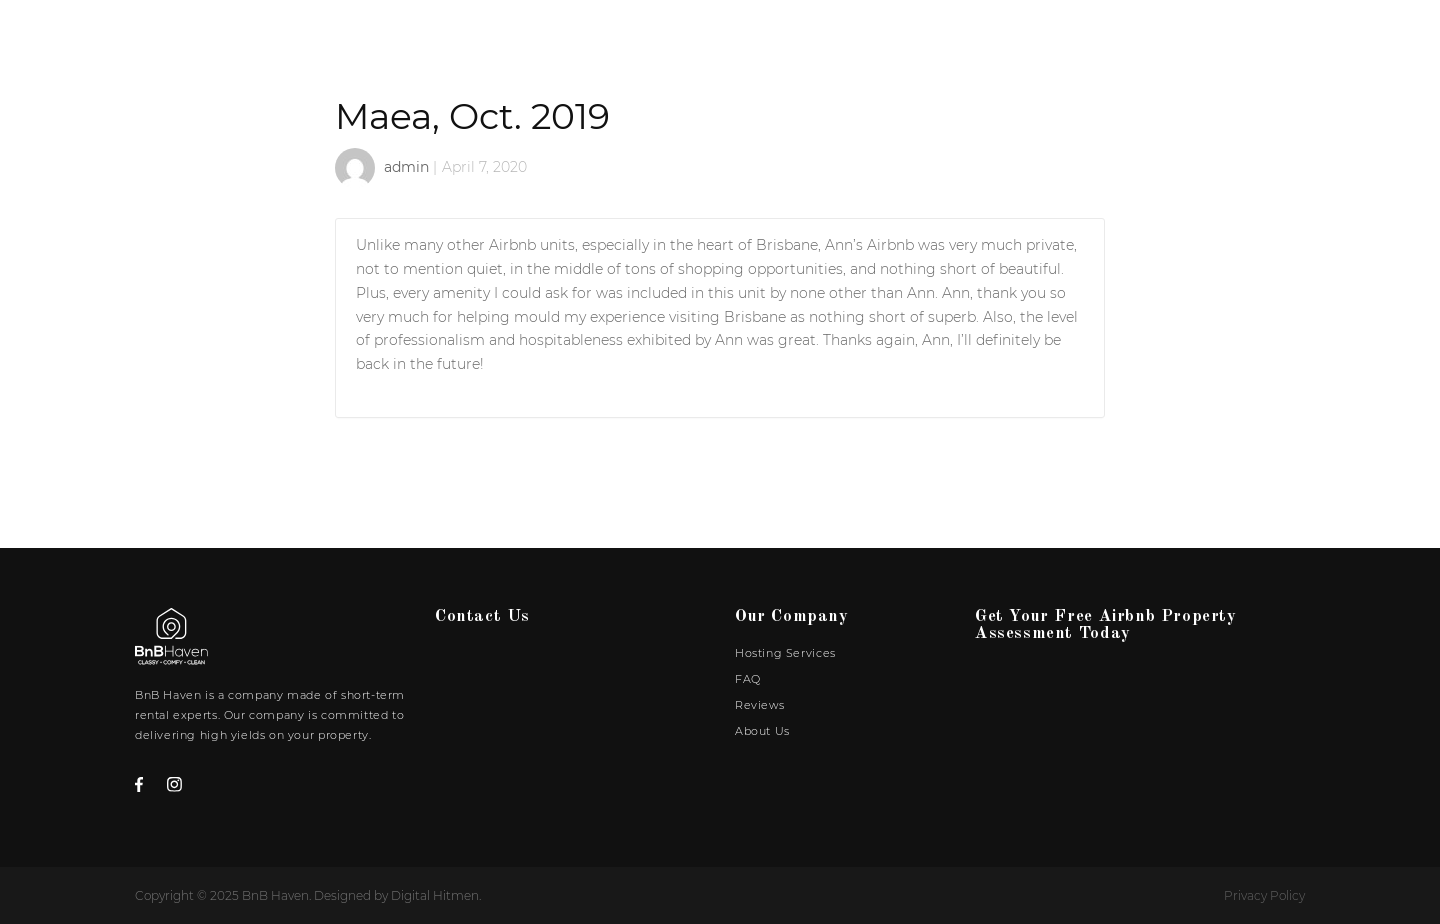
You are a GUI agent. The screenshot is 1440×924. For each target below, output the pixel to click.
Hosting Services (944, 56)
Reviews (1147, 56)
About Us (1252, 56)
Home (658, 56)
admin (406, 167)
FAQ (1065, 56)
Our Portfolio (777, 56)
